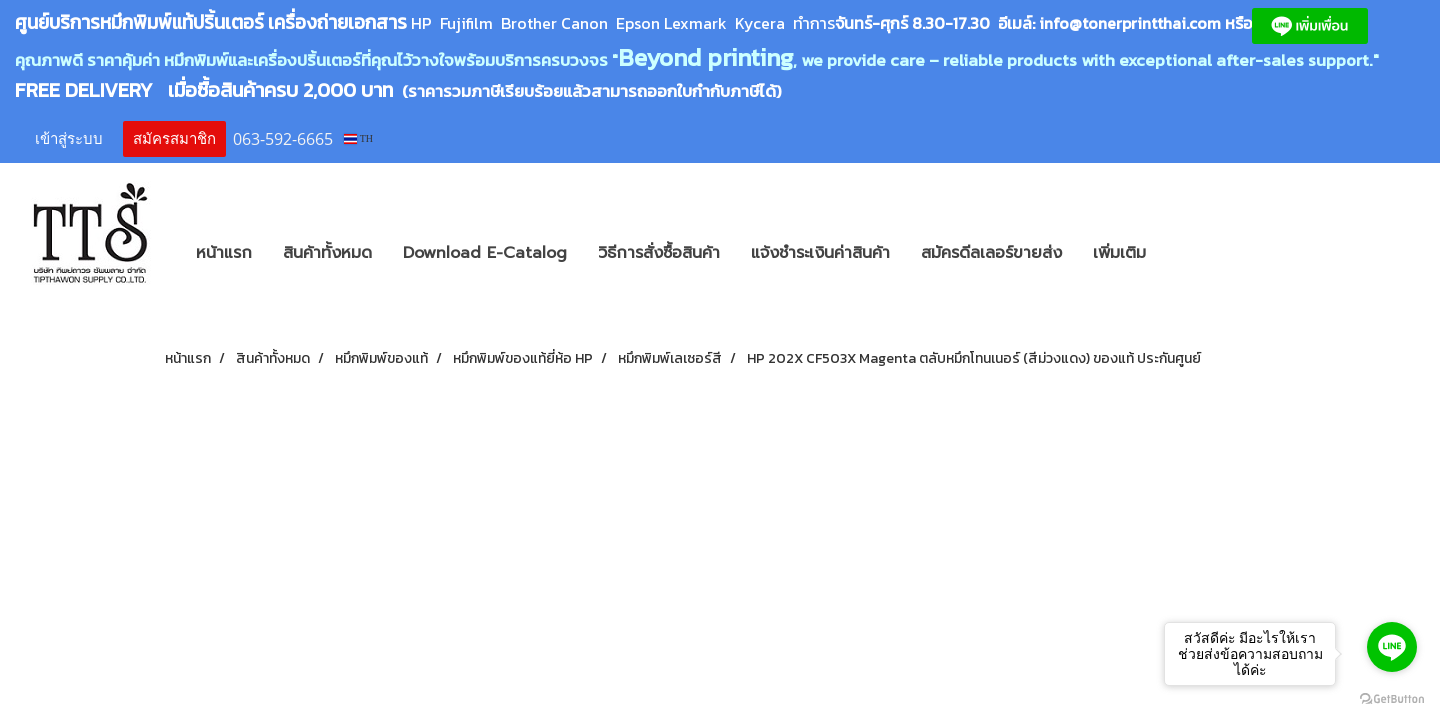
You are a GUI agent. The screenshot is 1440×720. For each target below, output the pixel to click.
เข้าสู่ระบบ (69, 139)
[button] (1191, 253)
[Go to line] (1392, 647)
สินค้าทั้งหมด (327, 253)
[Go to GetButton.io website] (1392, 699)
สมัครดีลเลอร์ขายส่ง (991, 253)
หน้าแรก (224, 253)
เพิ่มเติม (1119, 253)
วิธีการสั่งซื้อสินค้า (659, 253)
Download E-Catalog (485, 253)
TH (358, 138)
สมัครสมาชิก (174, 139)
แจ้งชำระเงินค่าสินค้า (820, 253)
